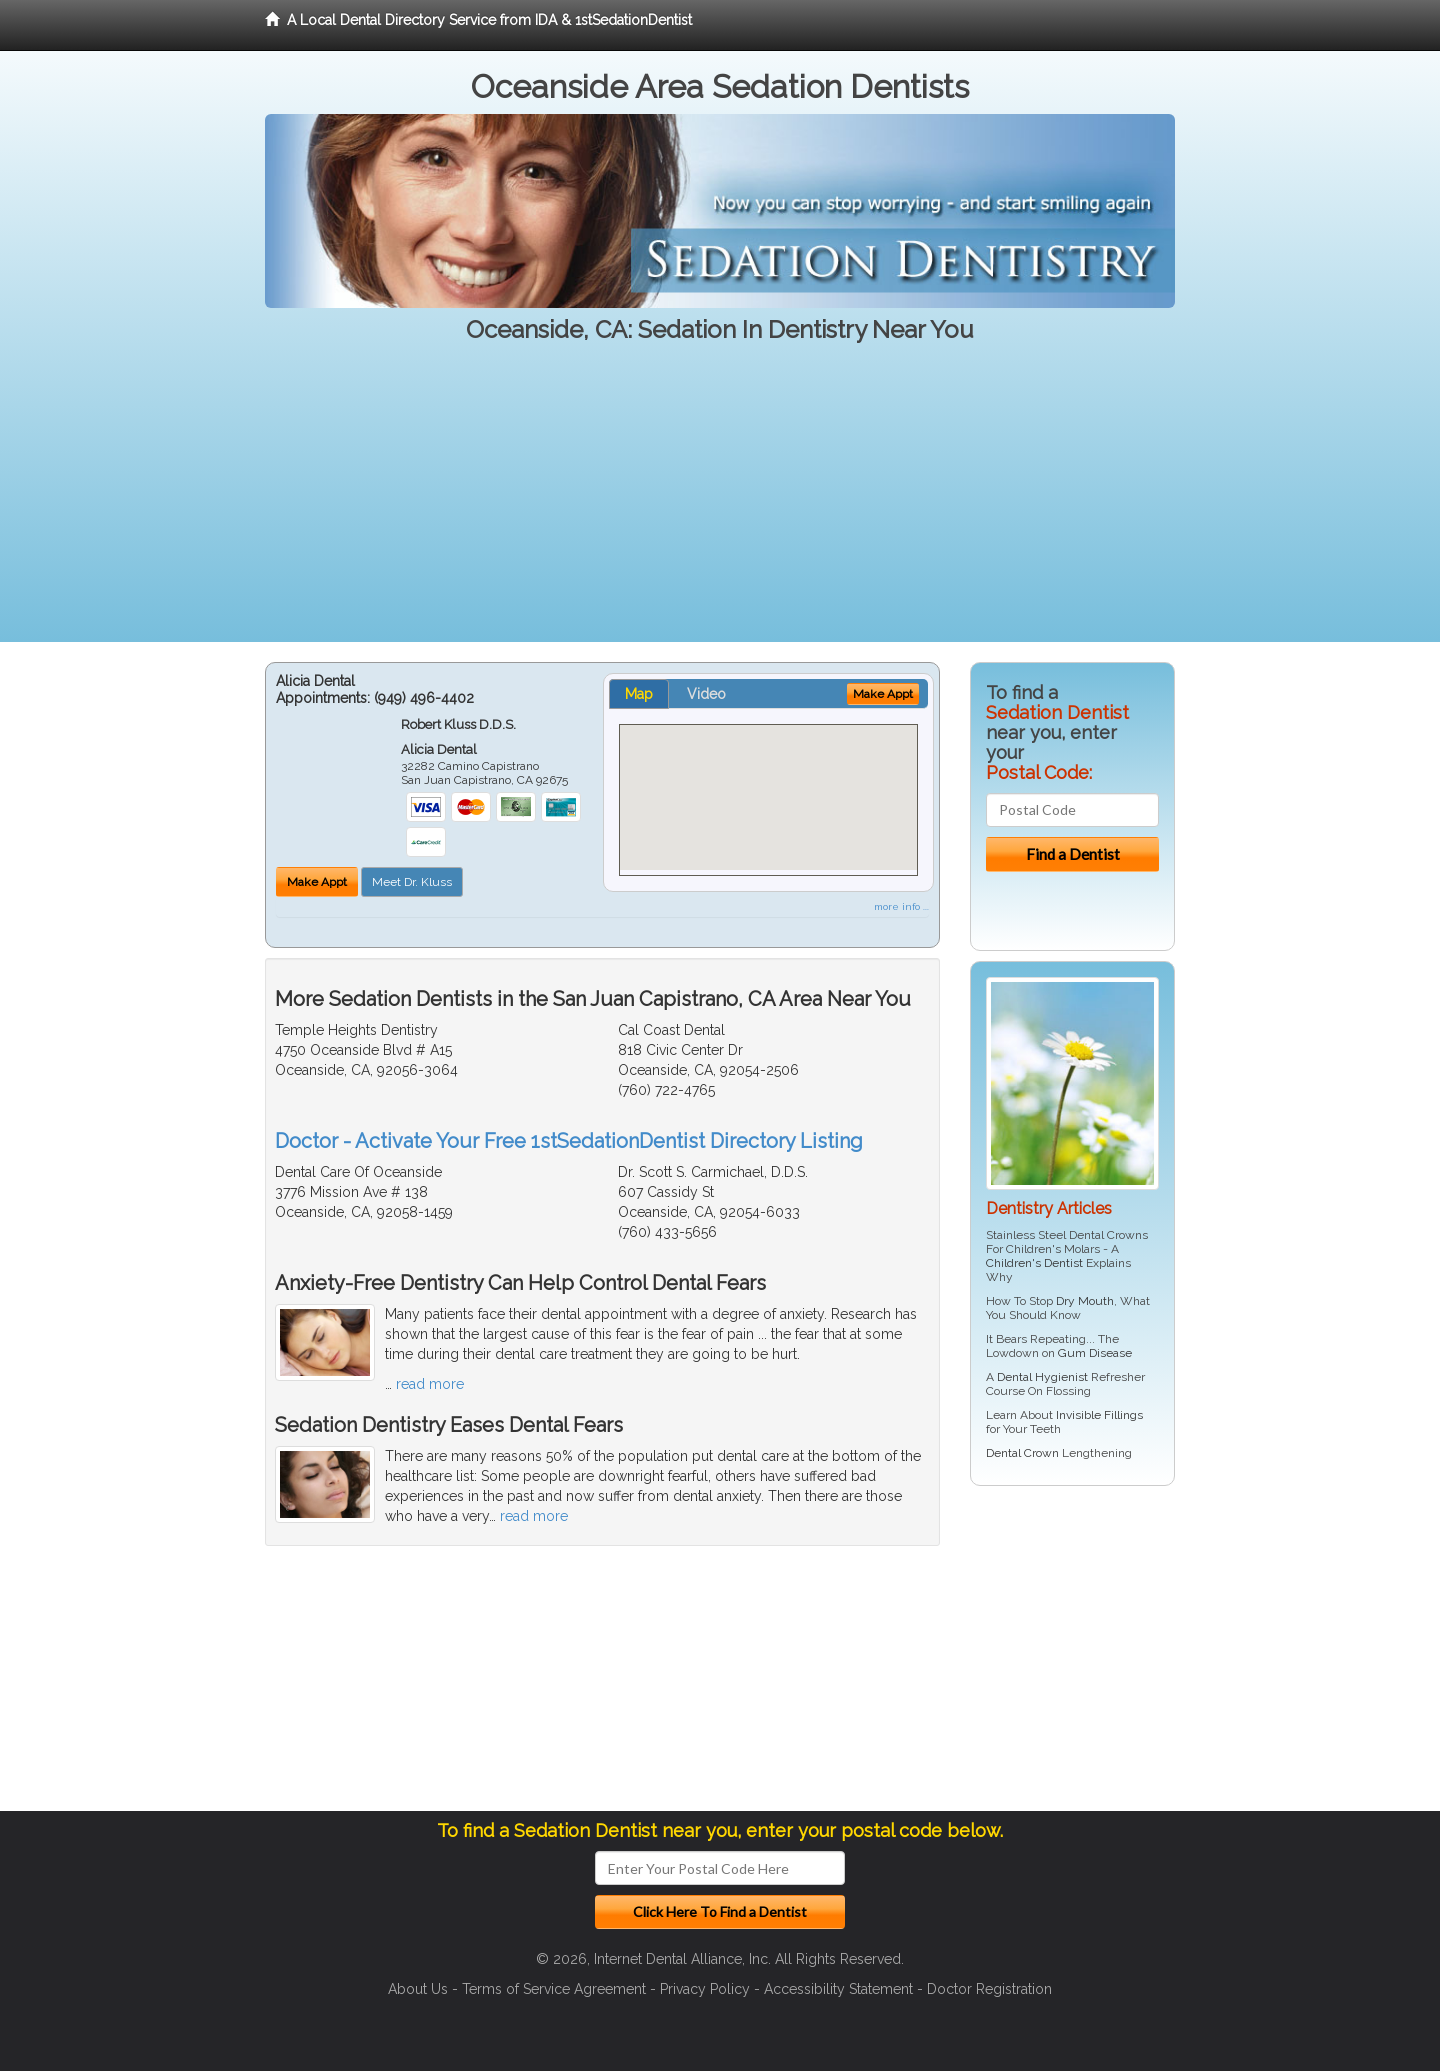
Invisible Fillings (1099, 1415)
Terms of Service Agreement (554, 1989)
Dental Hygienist (1042, 1377)
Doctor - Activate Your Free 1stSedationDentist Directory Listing (569, 1141)
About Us (418, 1989)
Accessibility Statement (838, 1989)
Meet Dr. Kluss (412, 882)
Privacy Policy (705, 1989)
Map (639, 694)
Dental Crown (1022, 1453)
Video (706, 694)
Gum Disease (1095, 1353)
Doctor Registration (989, 1989)
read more (430, 1384)
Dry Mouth (1085, 1301)
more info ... (901, 906)
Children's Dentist (1034, 1263)
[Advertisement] (720, 502)
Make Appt (317, 882)
